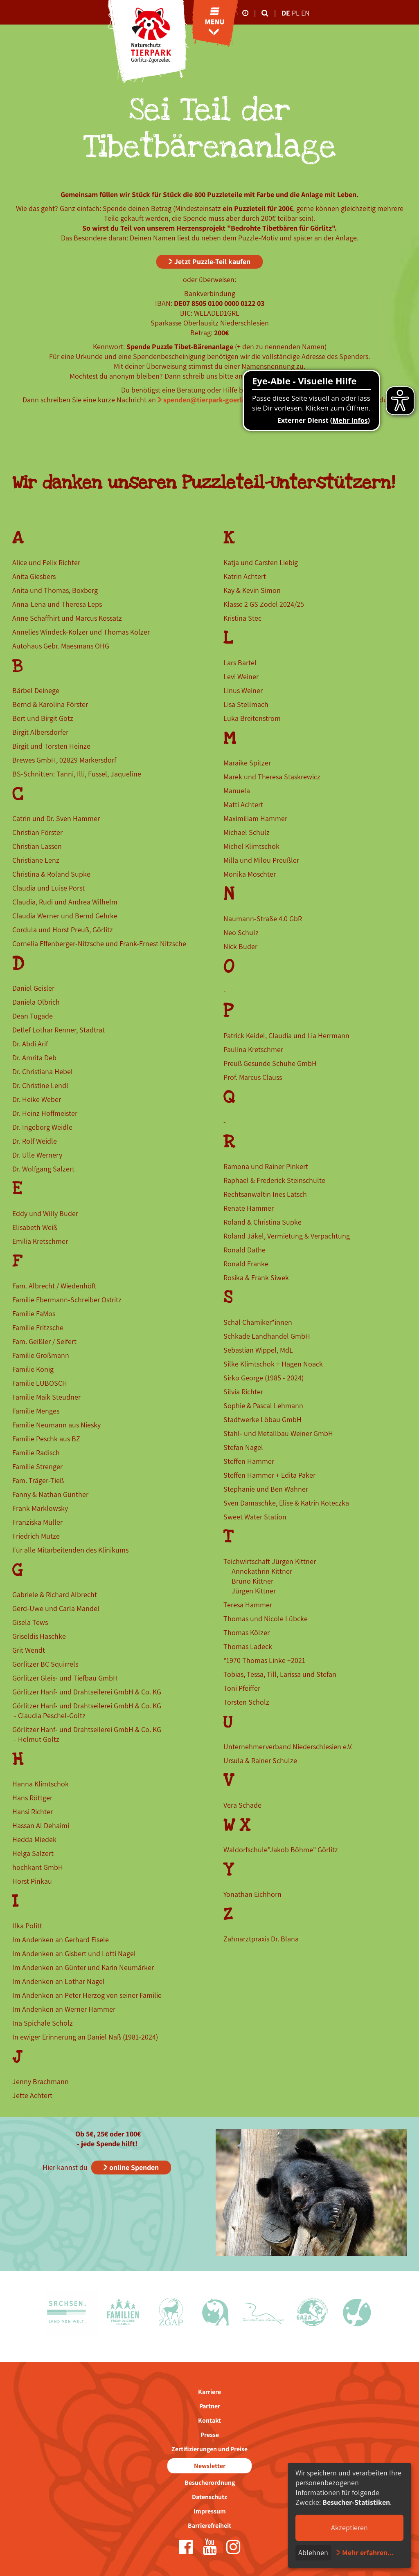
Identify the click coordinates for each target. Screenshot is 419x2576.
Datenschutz (209, 2497)
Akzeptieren (349, 2527)
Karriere (209, 2392)
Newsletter (209, 2466)
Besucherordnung (210, 2482)
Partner (209, 2406)
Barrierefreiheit (209, 2525)
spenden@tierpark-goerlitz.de (211, 399)
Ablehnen (313, 2552)
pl (296, 13)
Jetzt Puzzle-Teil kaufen (212, 261)
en (305, 13)
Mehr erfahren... (368, 2552)
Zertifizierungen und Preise (209, 2449)
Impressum (210, 2511)
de (286, 13)
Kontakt (209, 2420)
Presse (209, 2434)
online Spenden (134, 2167)
